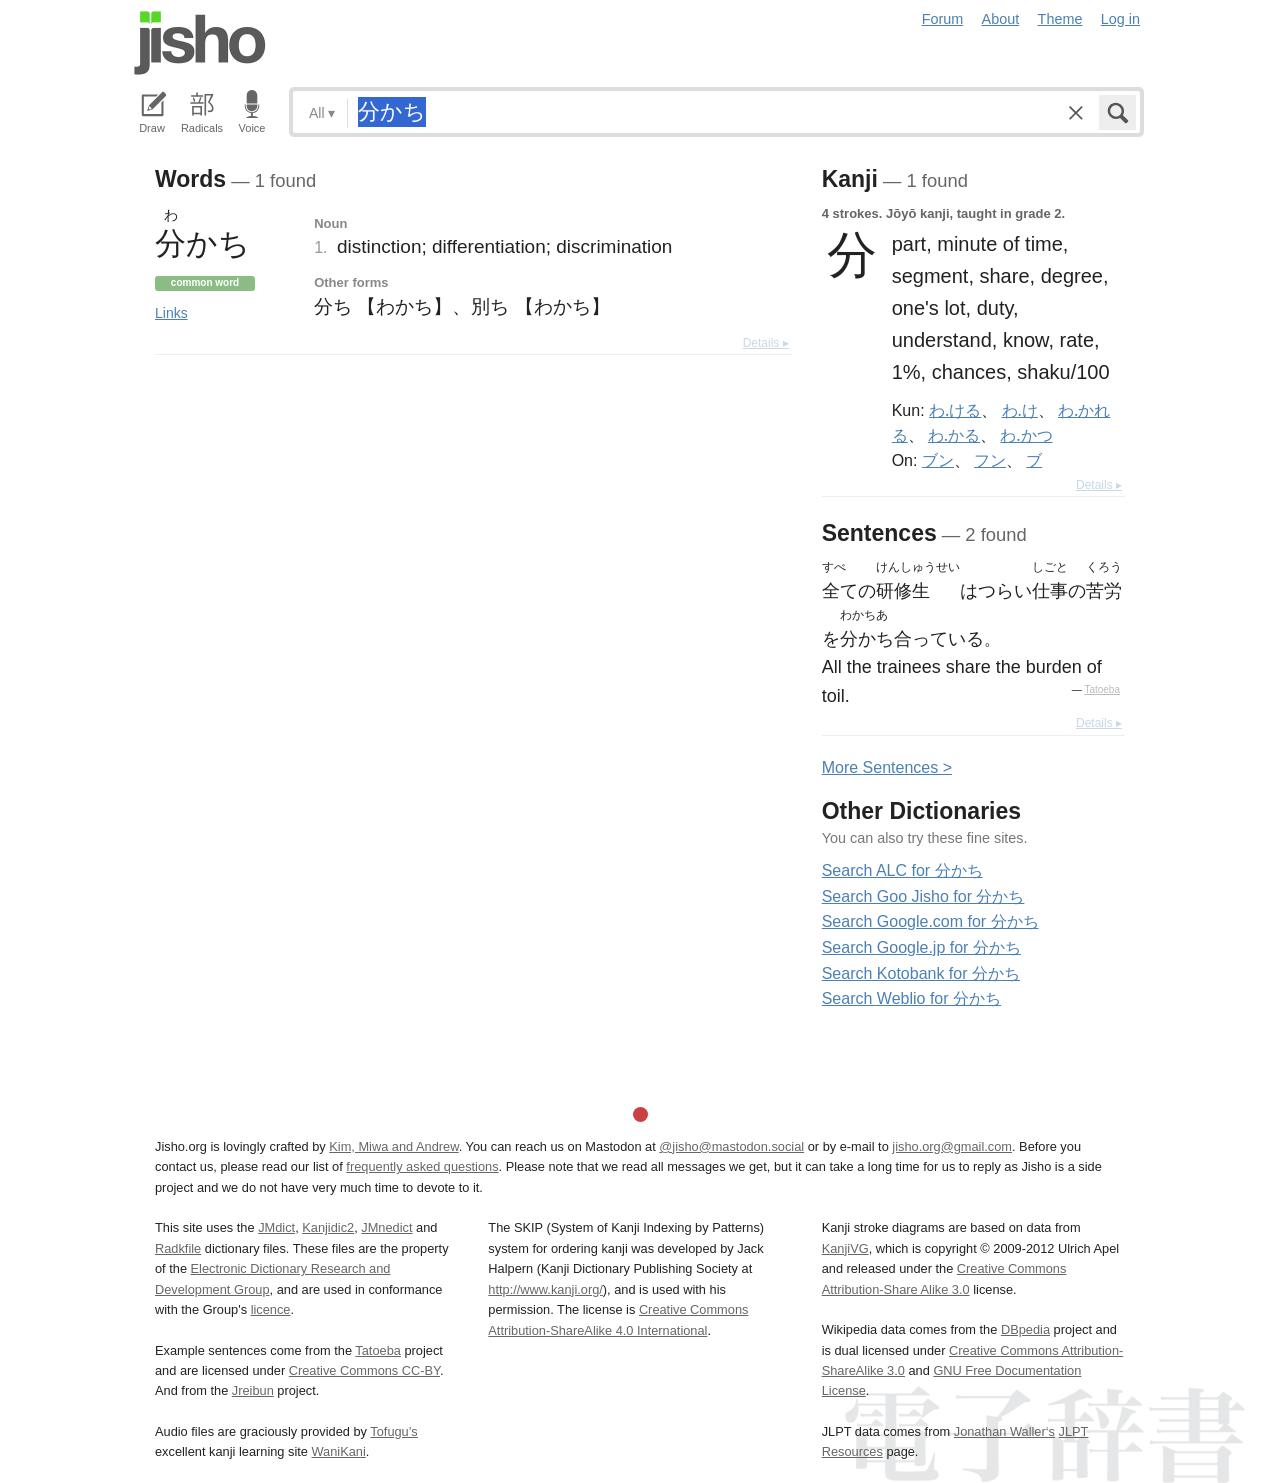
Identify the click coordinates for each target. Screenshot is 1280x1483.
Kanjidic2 (328, 1227)
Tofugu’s (393, 1431)
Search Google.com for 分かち (930, 921)
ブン (938, 460)
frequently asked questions (422, 1166)
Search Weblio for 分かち (911, 998)
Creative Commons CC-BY (364, 1370)
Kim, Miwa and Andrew (393, 1146)
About (1001, 19)
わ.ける (955, 410)
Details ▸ (766, 343)
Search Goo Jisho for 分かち (923, 896)
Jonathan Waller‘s (1004, 1431)
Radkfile (178, 1248)
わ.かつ (1026, 435)
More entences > (887, 767)
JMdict (276, 1227)
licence (271, 1309)
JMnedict (386, 1227)
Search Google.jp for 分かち (921, 947)
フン (990, 460)
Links (171, 313)
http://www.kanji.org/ (545, 1289)
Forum (943, 19)
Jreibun (253, 1390)
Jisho (200, 43)
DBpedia (1025, 1329)
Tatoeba (1102, 689)
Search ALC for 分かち (902, 870)
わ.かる (954, 435)
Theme (1060, 19)
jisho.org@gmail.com (952, 1146)
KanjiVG (845, 1248)
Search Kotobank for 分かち (921, 973)
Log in (1120, 19)
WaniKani (339, 1451)
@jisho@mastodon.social (731, 1146)
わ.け (1020, 410)
